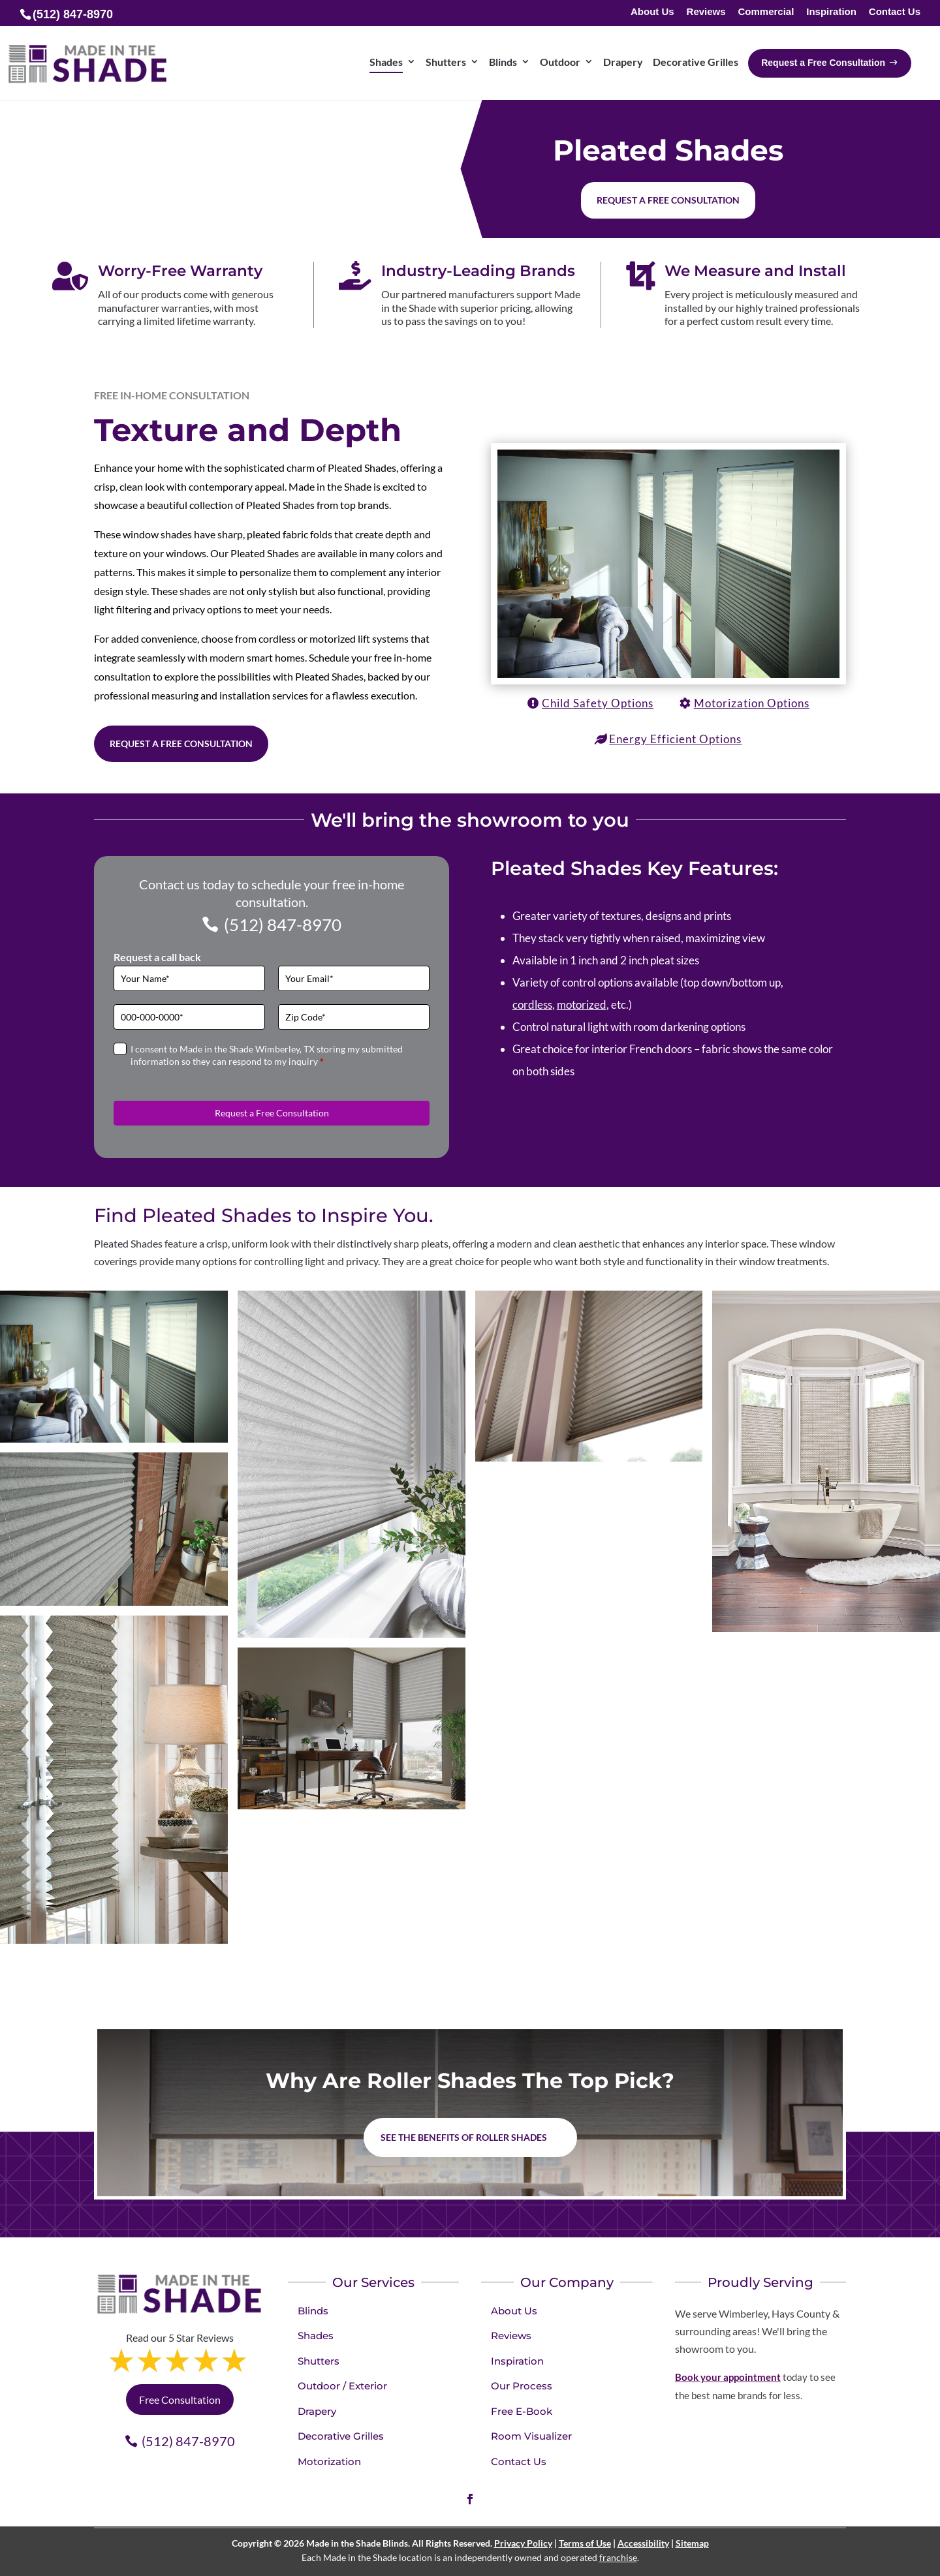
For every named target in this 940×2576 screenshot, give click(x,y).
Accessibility (643, 2543)
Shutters (318, 2361)
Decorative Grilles (341, 2436)
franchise (618, 2557)
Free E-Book (521, 2411)
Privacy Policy (523, 2543)
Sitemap (692, 2543)
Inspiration (831, 12)
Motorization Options (751, 703)
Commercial (766, 12)
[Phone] (189, 1017)
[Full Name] (189, 978)
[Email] (354, 978)
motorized (581, 1004)
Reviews (706, 12)
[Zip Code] (354, 1017)
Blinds (313, 2311)
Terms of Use (585, 2543)
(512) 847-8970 (282, 924)
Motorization (329, 2461)
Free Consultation (180, 2399)
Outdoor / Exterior (342, 2386)
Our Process (521, 2386)
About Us (652, 12)
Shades (316, 2335)
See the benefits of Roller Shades (464, 2137)
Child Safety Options (597, 703)
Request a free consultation (668, 200)
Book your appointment (728, 2377)
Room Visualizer (531, 2436)
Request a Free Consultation (181, 743)
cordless (532, 1004)
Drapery (317, 2411)
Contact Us (894, 12)
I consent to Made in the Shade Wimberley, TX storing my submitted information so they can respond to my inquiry (267, 1055)
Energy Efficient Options (675, 739)
